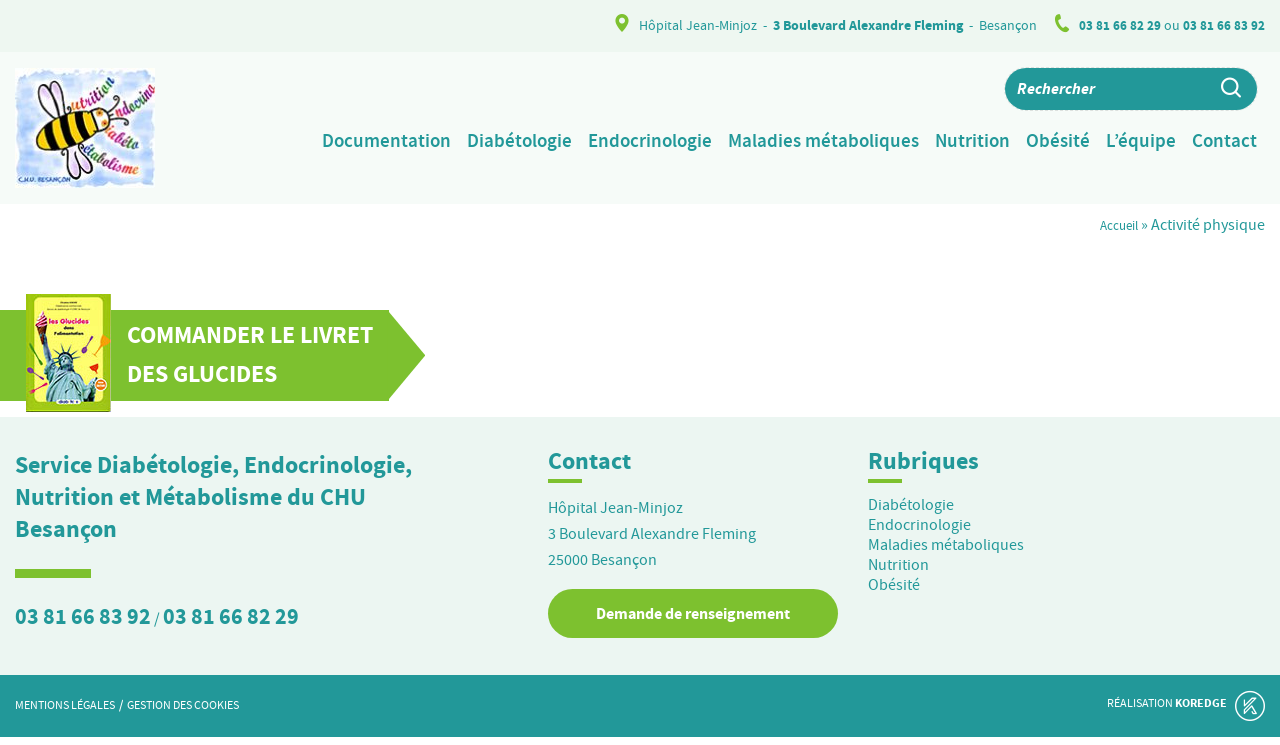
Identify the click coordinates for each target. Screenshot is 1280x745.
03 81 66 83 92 (1224, 25)
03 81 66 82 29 (1120, 25)
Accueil (1114, 233)
